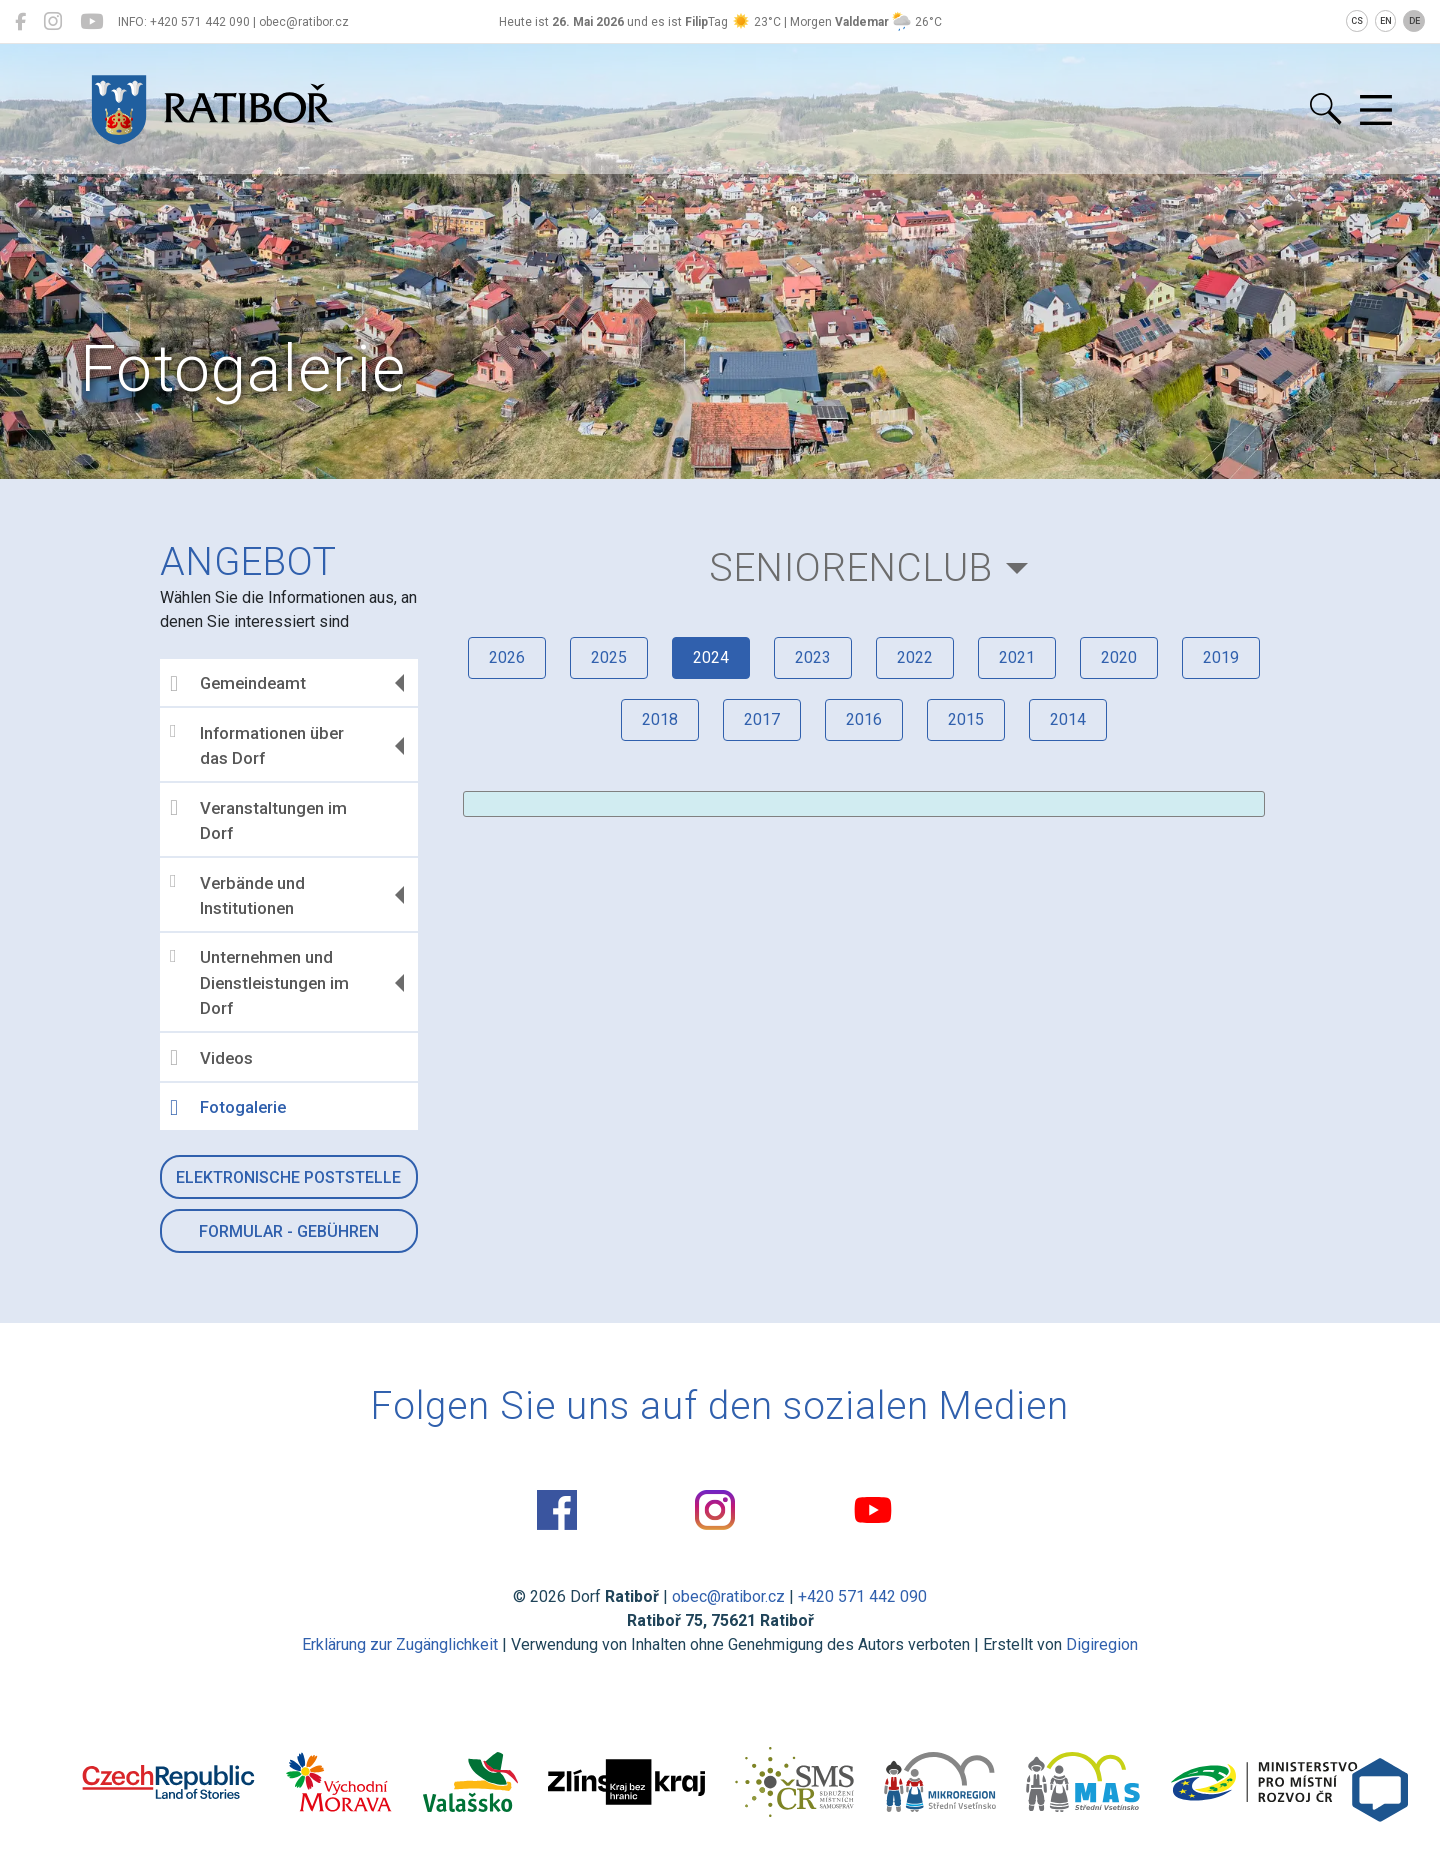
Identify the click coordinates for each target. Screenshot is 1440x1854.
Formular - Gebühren (289, 1231)
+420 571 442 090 (862, 1596)
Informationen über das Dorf (257, 745)
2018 (660, 719)
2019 (1221, 657)
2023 (813, 657)
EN (1386, 21)
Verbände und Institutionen (237, 895)
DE (1414, 21)
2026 (507, 657)
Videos (211, 1058)
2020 (1119, 657)
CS (1357, 21)
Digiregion (1102, 1644)
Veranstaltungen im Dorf (258, 820)
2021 (1017, 657)
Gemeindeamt (238, 684)
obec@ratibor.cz (728, 1596)
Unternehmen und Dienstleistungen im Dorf (259, 982)
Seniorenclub (851, 567)
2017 (762, 719)
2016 (864, 719)
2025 (609, 657)
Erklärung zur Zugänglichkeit (400, 1644)
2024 (711, 657)
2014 (1068, 719)
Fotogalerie (228, 1108)
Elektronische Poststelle (288, 1177)
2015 (966, 719)
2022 (915, 657)
